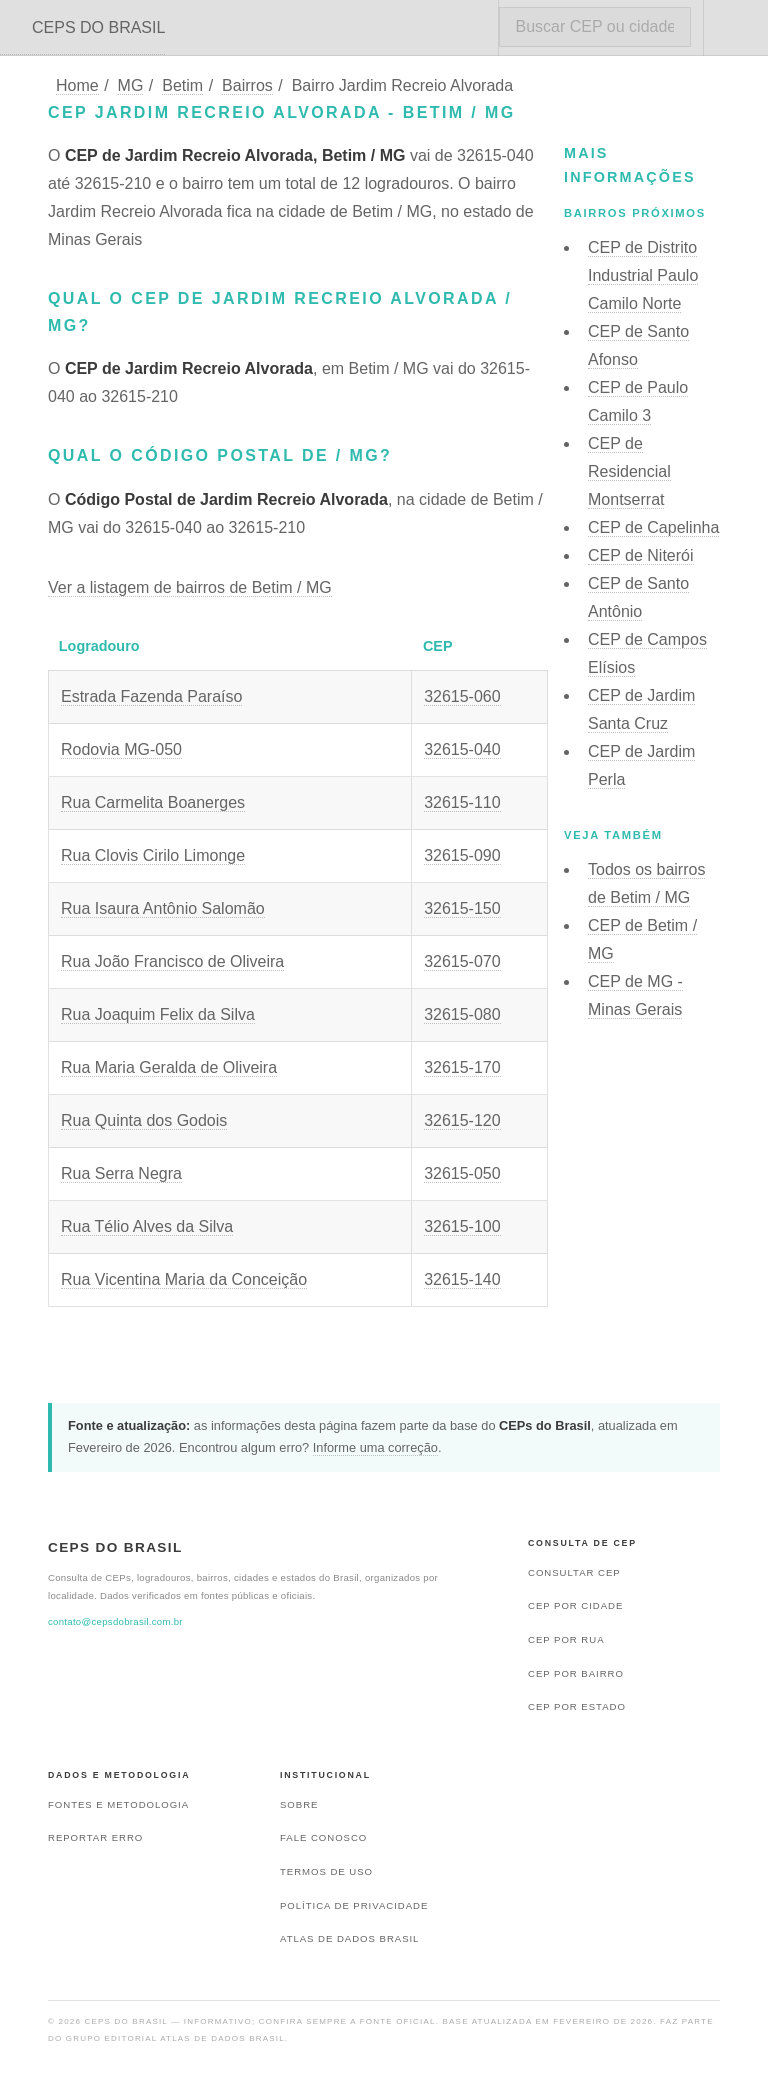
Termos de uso (326, 1871)
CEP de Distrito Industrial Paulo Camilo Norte (643, 275)
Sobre (299, 1804)
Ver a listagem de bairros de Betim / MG (190, 587)
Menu (736, 28)
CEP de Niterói (641, 555)
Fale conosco (323, 1837)
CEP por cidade (575, 1605)
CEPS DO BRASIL (98, 27)
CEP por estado (577, 1706)
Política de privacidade (354, 1905)
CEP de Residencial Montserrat (629, 471)
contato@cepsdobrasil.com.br (115, 1621)
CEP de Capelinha (653, 527)
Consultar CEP (574, 1572)
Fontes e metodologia (118, 1804)
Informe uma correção (375, 1447)
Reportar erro (95, 1837)
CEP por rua (566, 1639)
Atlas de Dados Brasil (349, 1938)
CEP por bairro (576, 1673)
